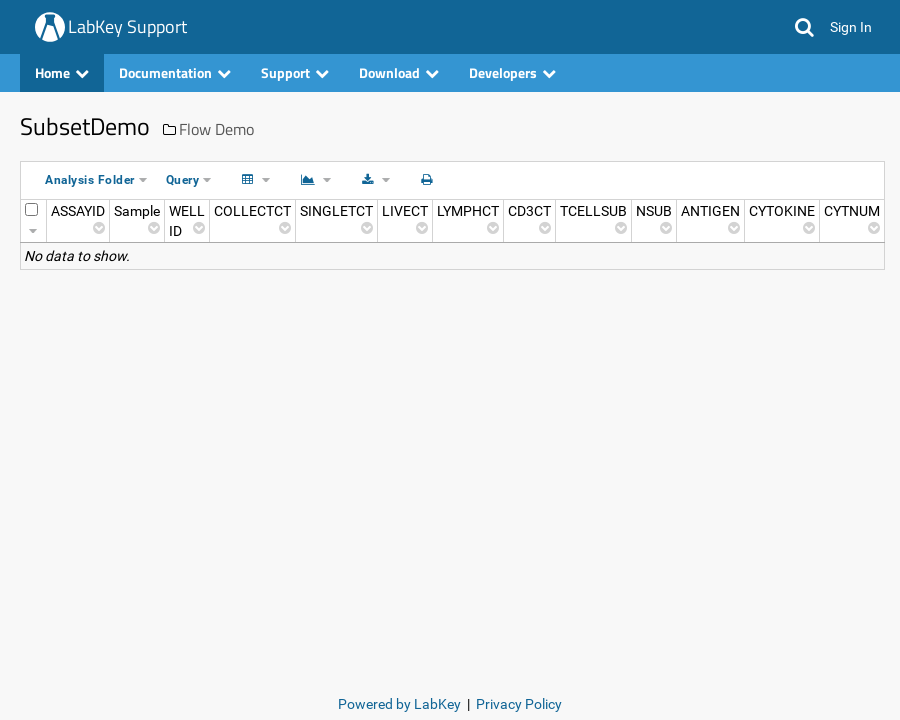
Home (62, 72)
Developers (512, 72)
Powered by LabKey (399, 704)
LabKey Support (127, 26)
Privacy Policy (519, 704)
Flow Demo (216, 129)
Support (295, 72)
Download (399, 72)
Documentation (175, 72)
